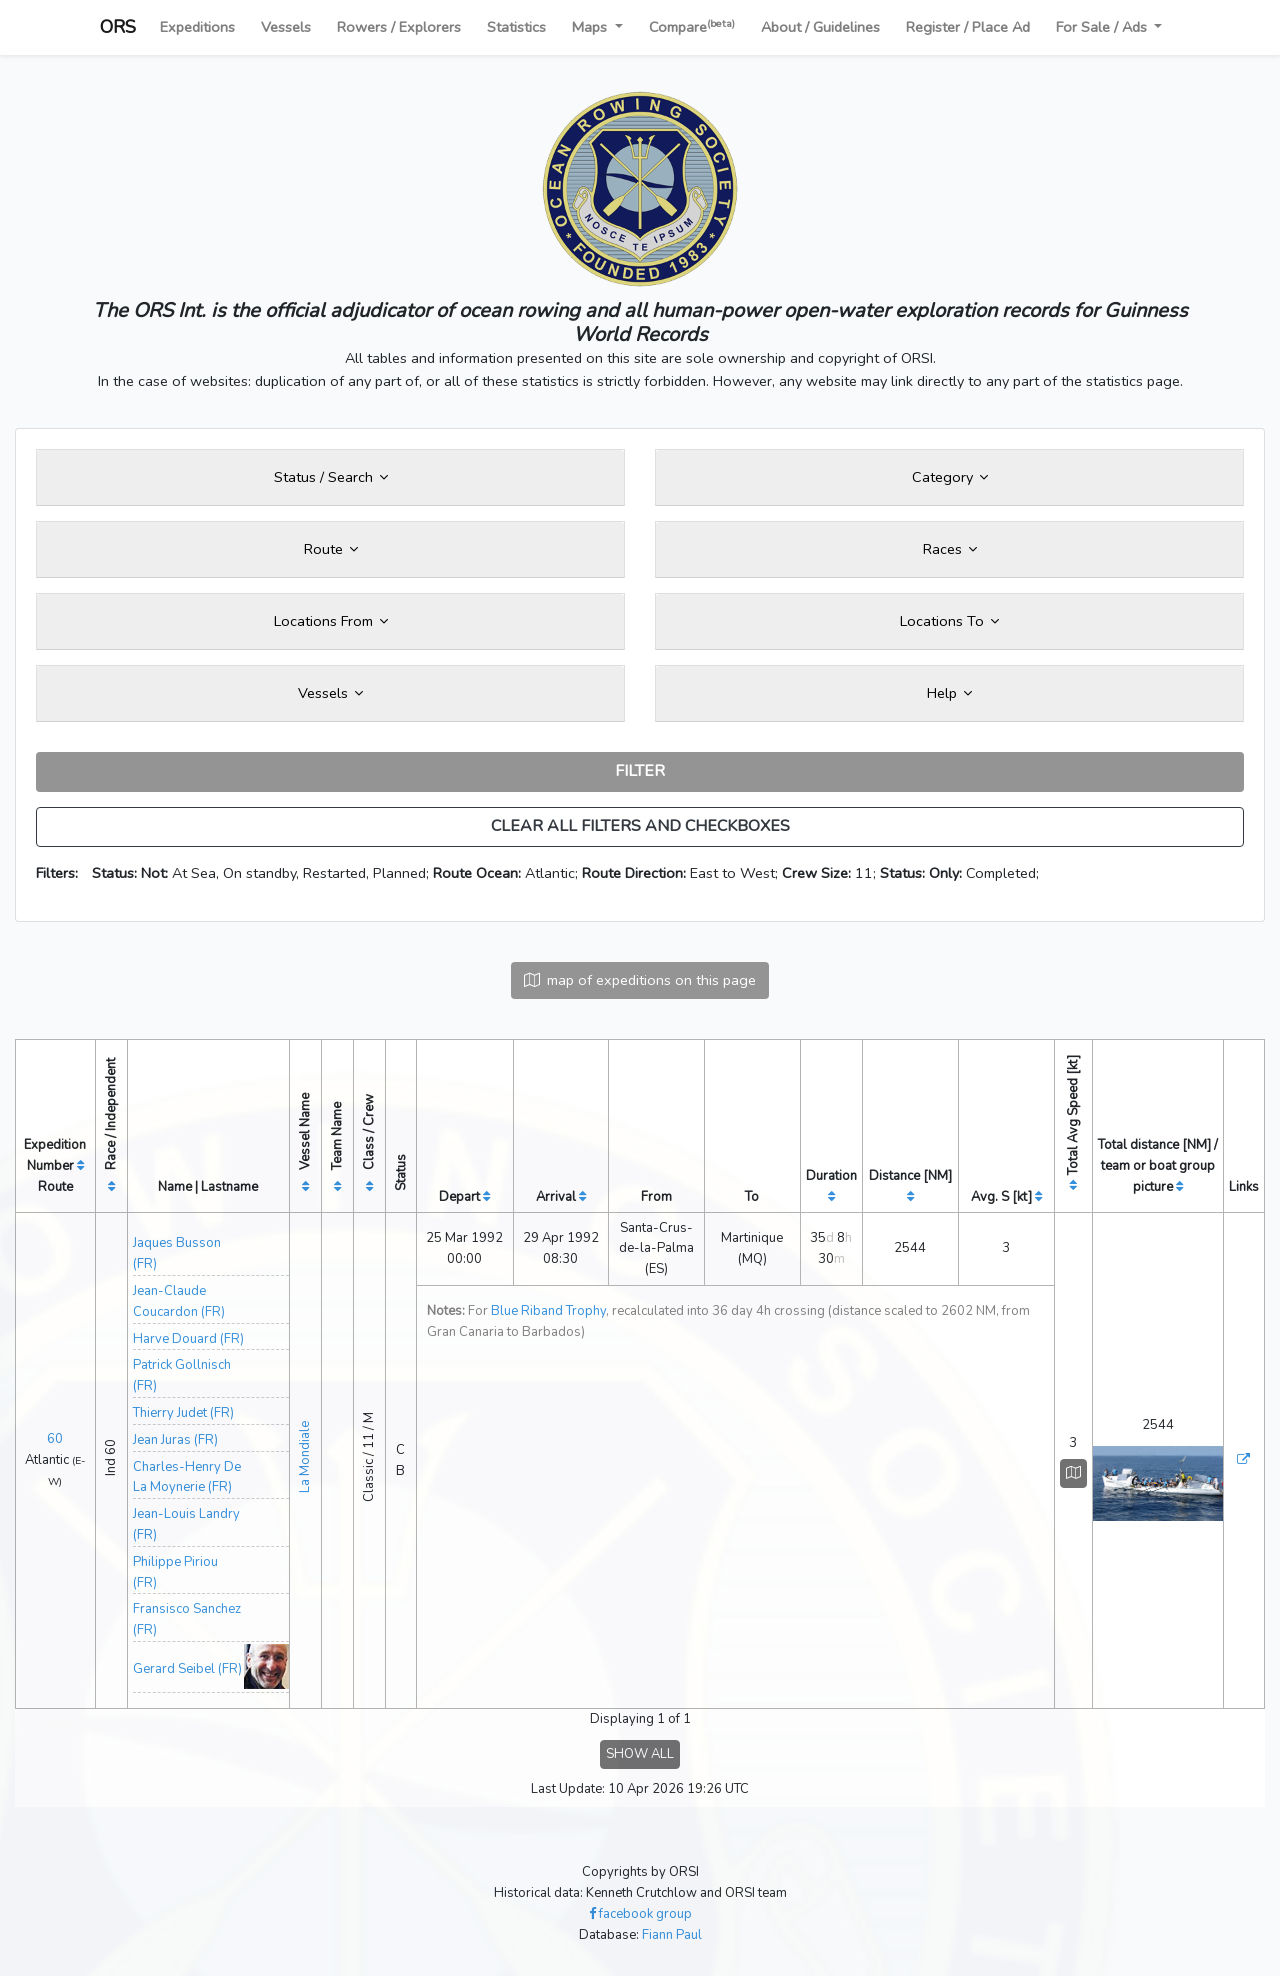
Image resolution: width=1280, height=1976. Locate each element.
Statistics (516, 27)
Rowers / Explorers (399, 27)
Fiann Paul (672, 1935)
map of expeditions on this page (640, 980)
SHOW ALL (640, 1754)
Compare (692, 26)
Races (950, 549)
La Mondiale (305, 1457)
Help (949, 693)
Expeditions (197, 27)
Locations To (949, 621)
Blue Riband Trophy (548, 1311)
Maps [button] (591, 27)
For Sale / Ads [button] (1103, 27)
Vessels (286, 27)
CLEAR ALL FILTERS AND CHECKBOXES (640, 826)
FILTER (640, 771)
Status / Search (331, 477)
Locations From (331, 621)
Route (331, 549)
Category (950, 477)
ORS (118, 27)
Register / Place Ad (968, 27)
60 (55, 1439)
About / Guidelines (820, 27)
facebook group (640, 1914)
